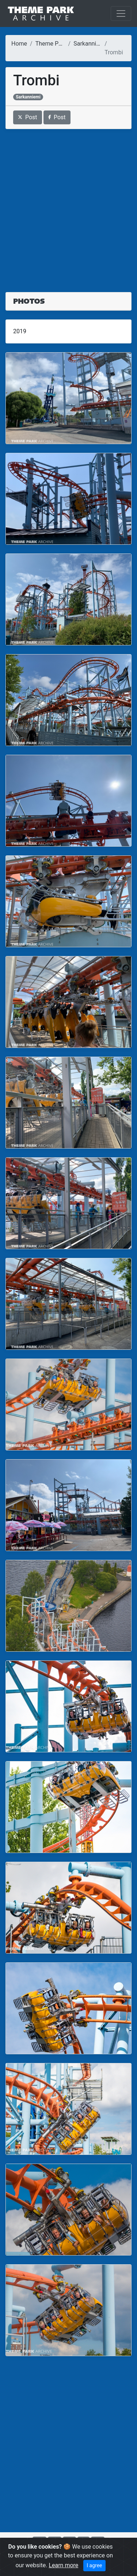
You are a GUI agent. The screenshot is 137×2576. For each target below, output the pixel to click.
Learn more (63, 2565)
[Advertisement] (68, 206)
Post (27, 117)
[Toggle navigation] (121, 13)
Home (19, 43)
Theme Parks (52, 43)
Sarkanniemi (89, 43)
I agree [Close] (94, 2565)
